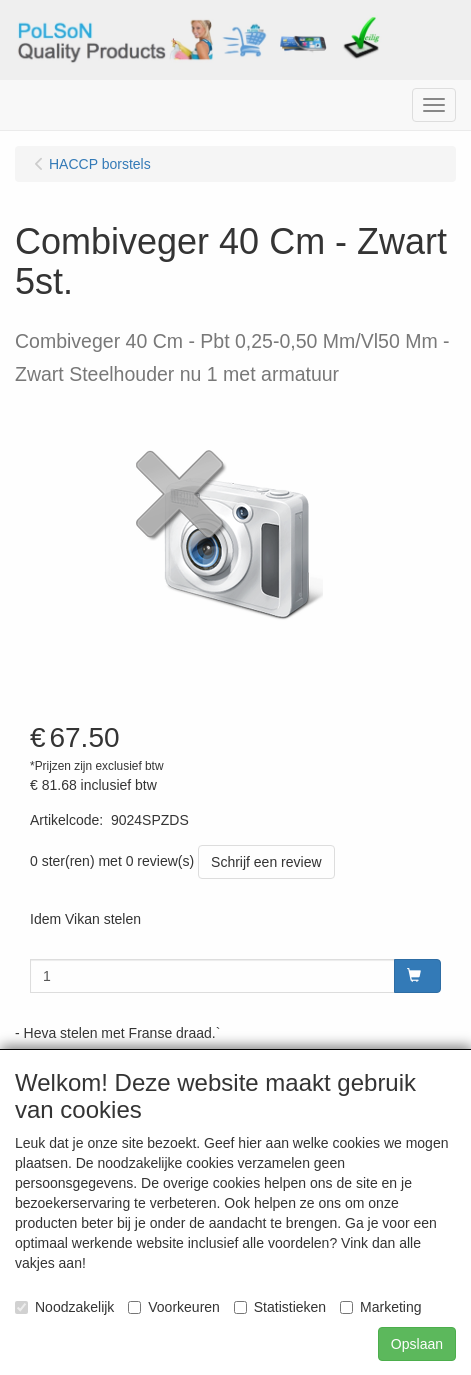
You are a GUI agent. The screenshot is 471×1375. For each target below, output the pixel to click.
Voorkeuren (174, 1307)
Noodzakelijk (64, 1307)
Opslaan (417, 1344)
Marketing (380, 1307)
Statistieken (280, 1307)
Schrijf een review (266, 862)
